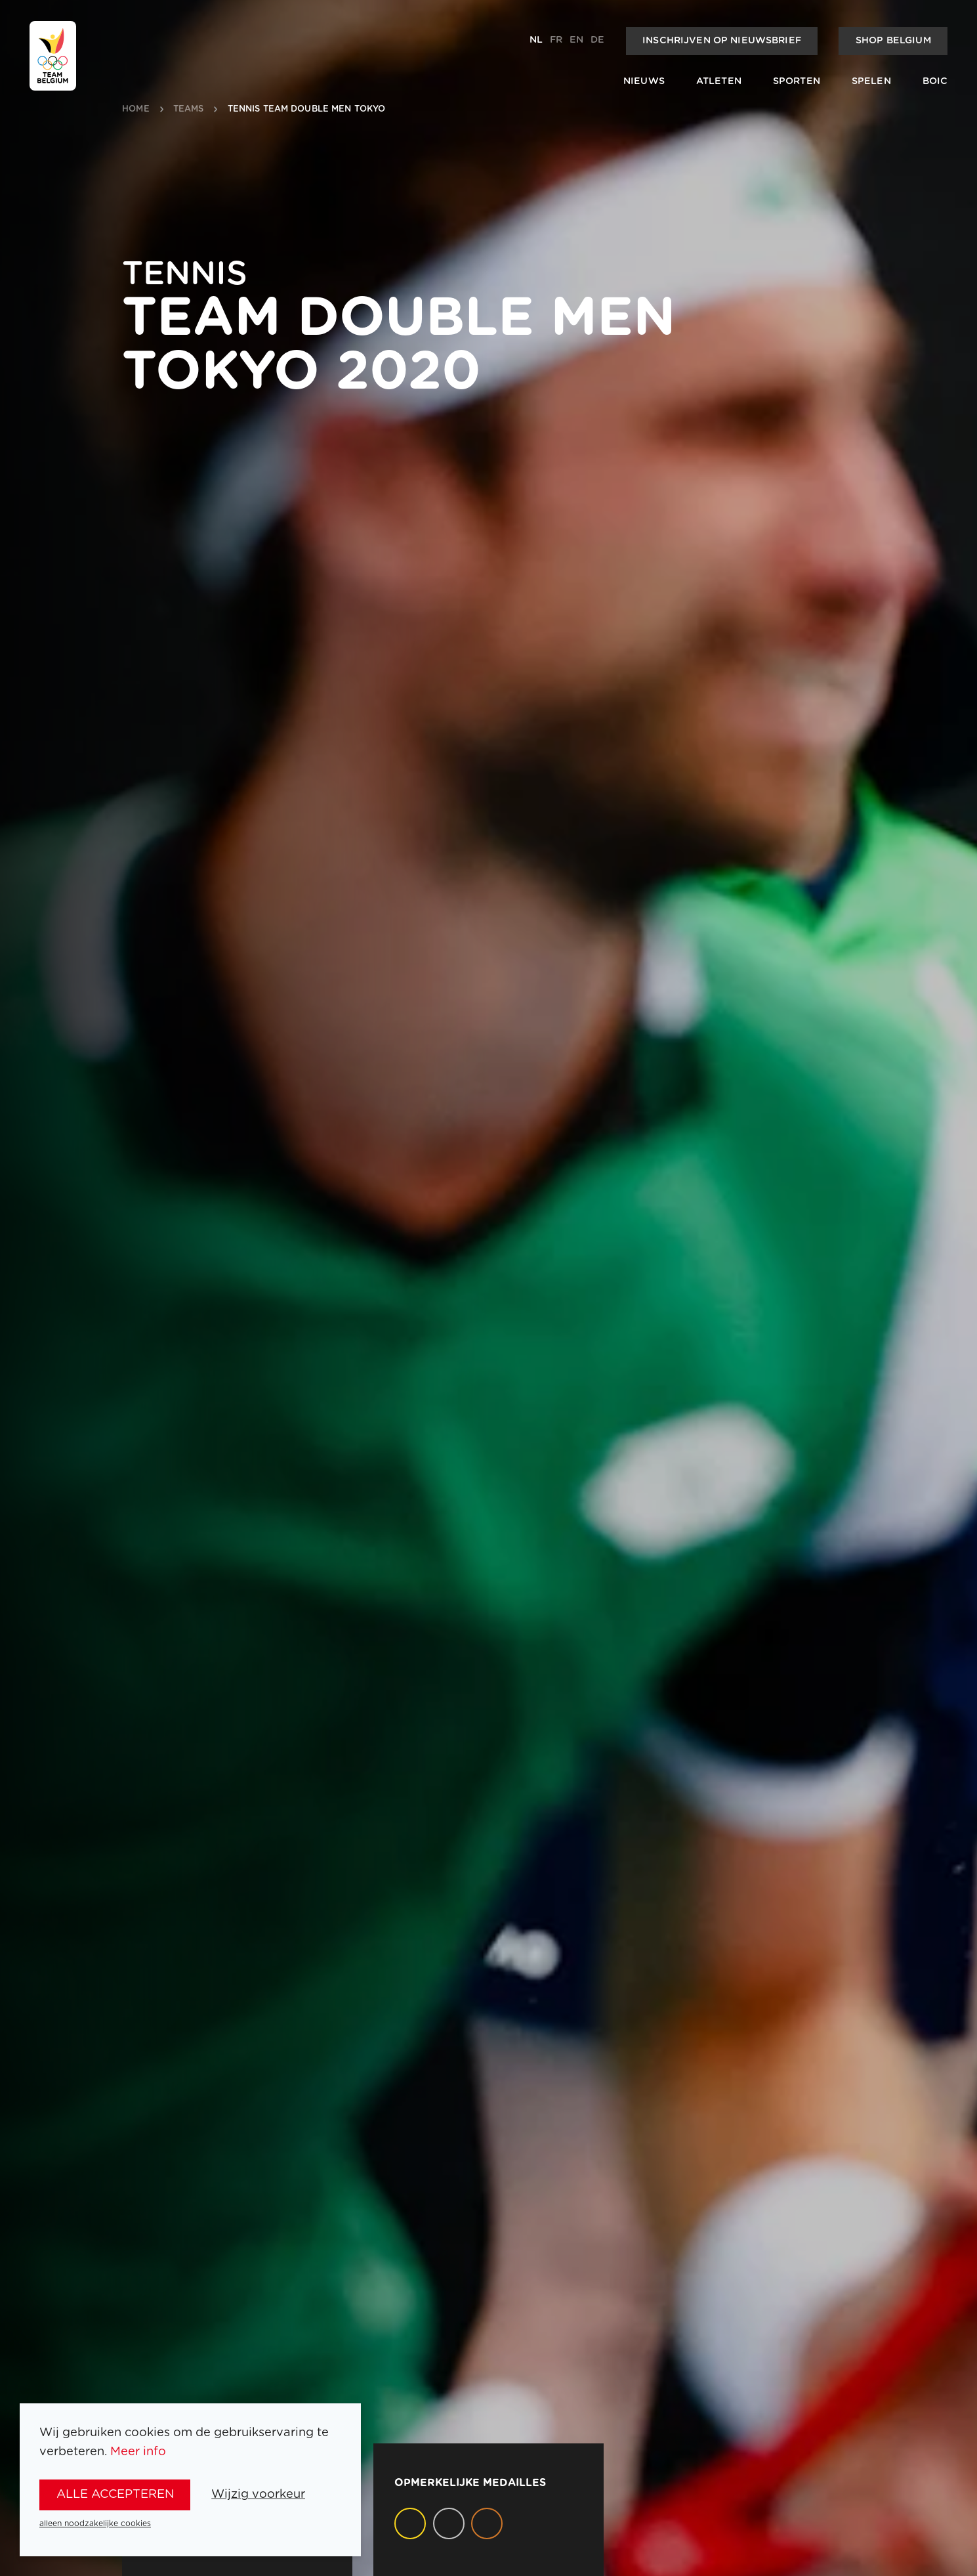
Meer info (138, 2451)
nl (536, 40)
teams (188, 109)
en (576, 40)
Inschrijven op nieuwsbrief (721, 40)
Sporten (796, 81)
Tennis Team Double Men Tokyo (307, 109)
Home (136, 109)
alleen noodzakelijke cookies (95, 2523)
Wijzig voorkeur (258, 2494)
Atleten (718, 81)
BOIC (935, 81)
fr (556, 40)
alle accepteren (115, 2494)
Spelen (871, 81)
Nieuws (644, 81)
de (597, 40)
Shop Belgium (893, 40)
